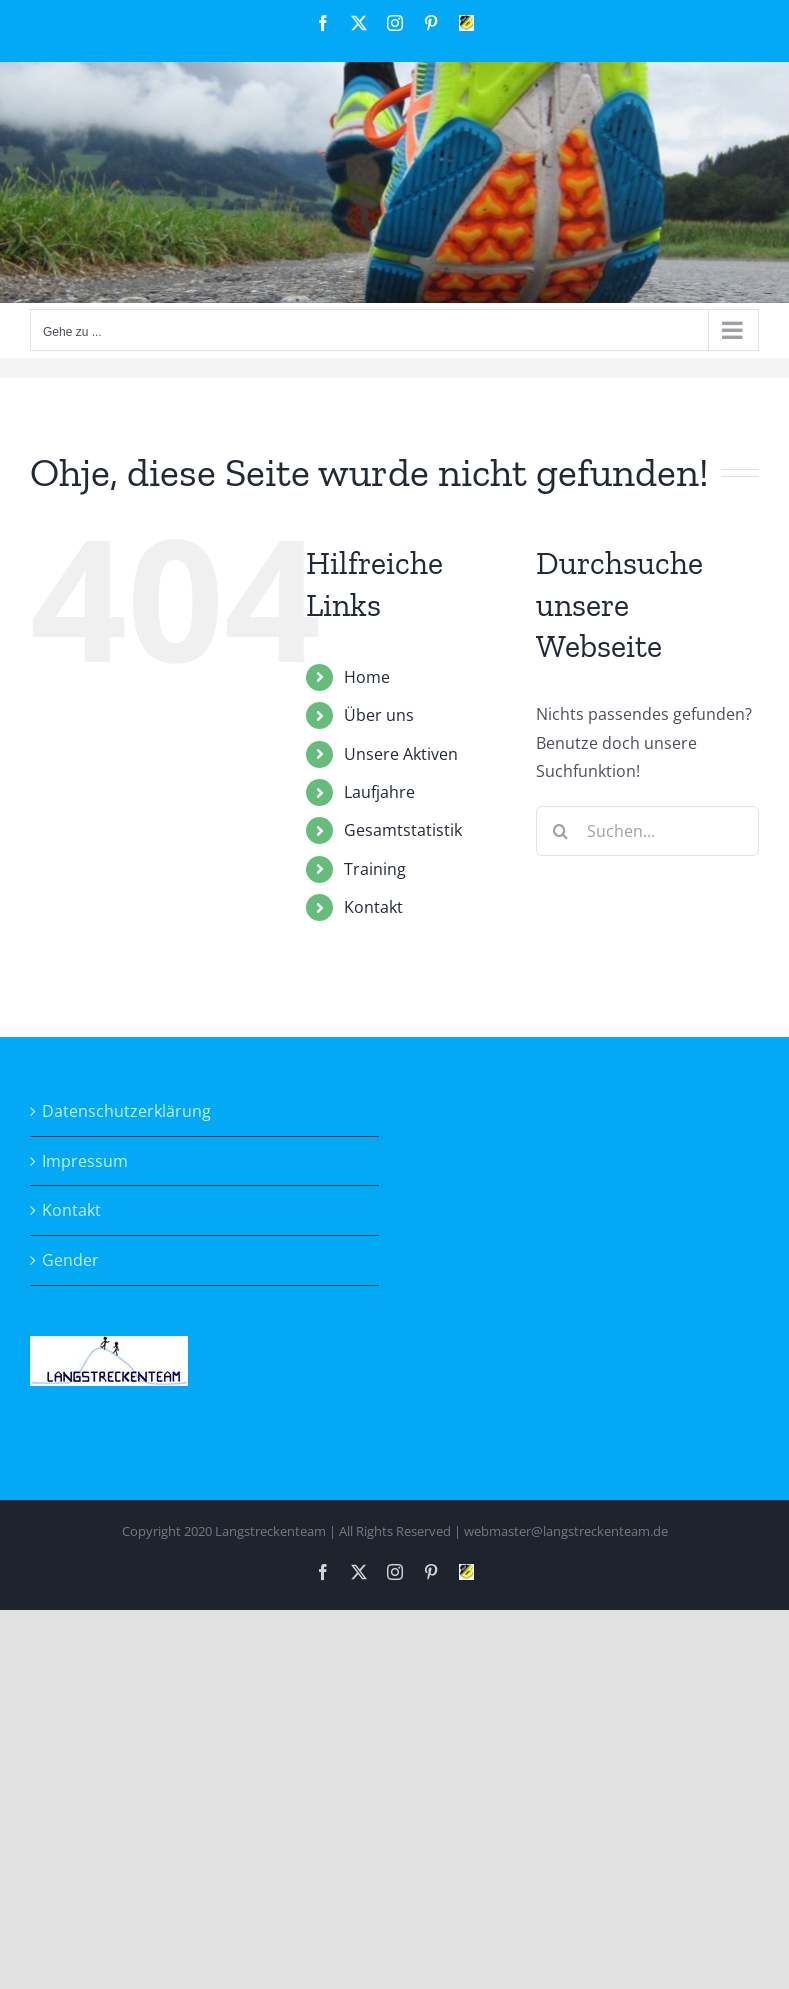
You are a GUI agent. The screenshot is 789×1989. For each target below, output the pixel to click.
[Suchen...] (647, 831)
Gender (70, 1260)
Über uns (379, 715)
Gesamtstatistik (403, 830)
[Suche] (561, 831)
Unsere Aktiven (401, 754)
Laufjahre (379, 792)
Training (375, 869)
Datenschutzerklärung (126, 1111)
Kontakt (373, 907)
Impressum (85, 1161)
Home (367, 677)
